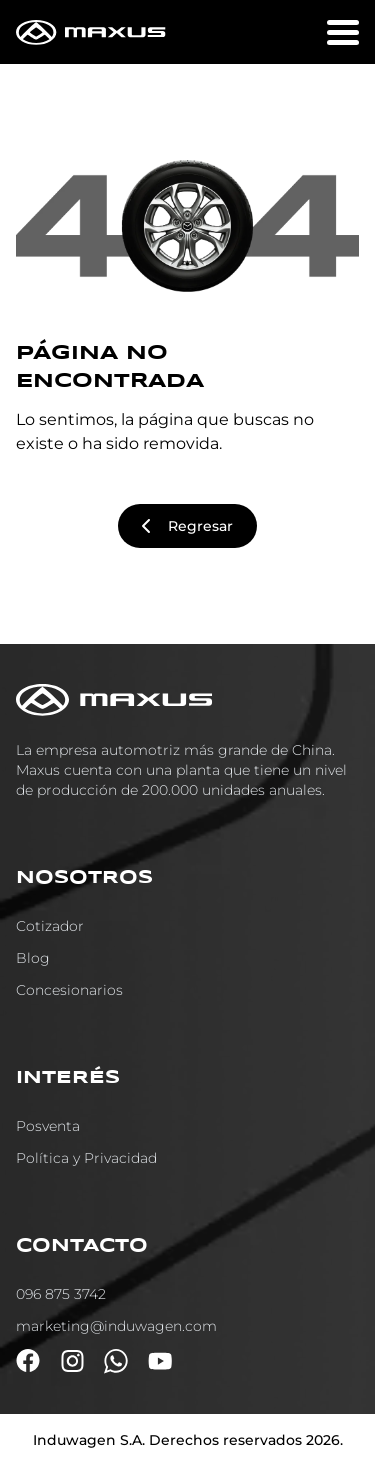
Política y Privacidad (86, 1158)
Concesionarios (69, 990)
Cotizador (50, 926)
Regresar (187, 526)
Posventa (48, 1126)
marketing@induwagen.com (116, 1326)
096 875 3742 (61, 1294)
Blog (33, 958)
